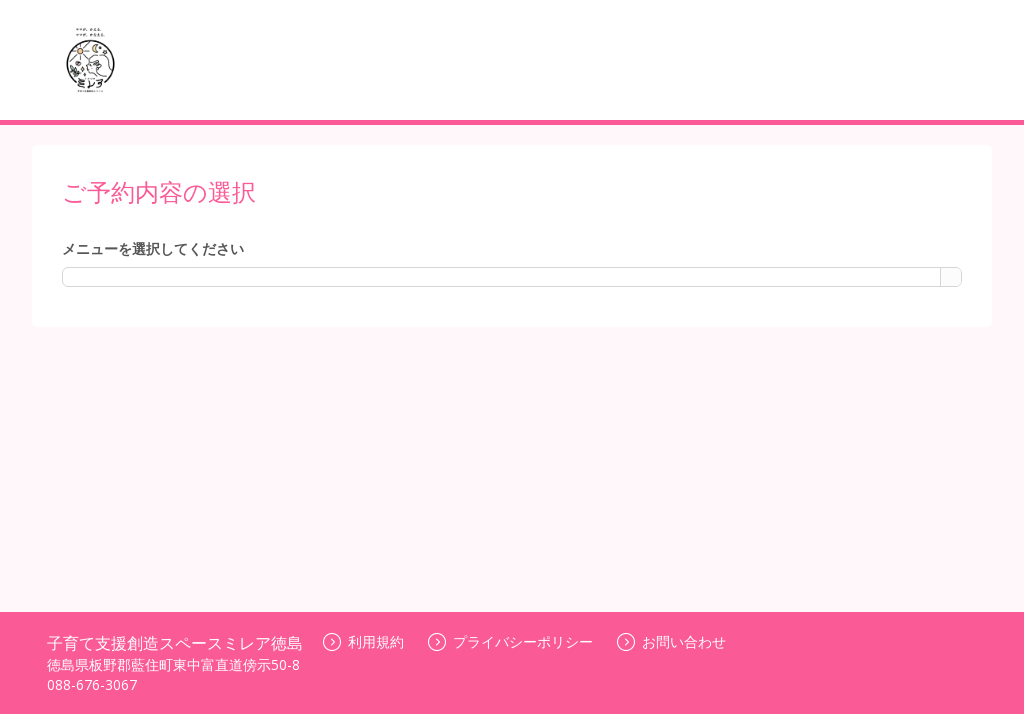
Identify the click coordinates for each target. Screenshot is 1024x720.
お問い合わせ (671, 641)
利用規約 (363, 641)
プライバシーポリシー (510, 641)
